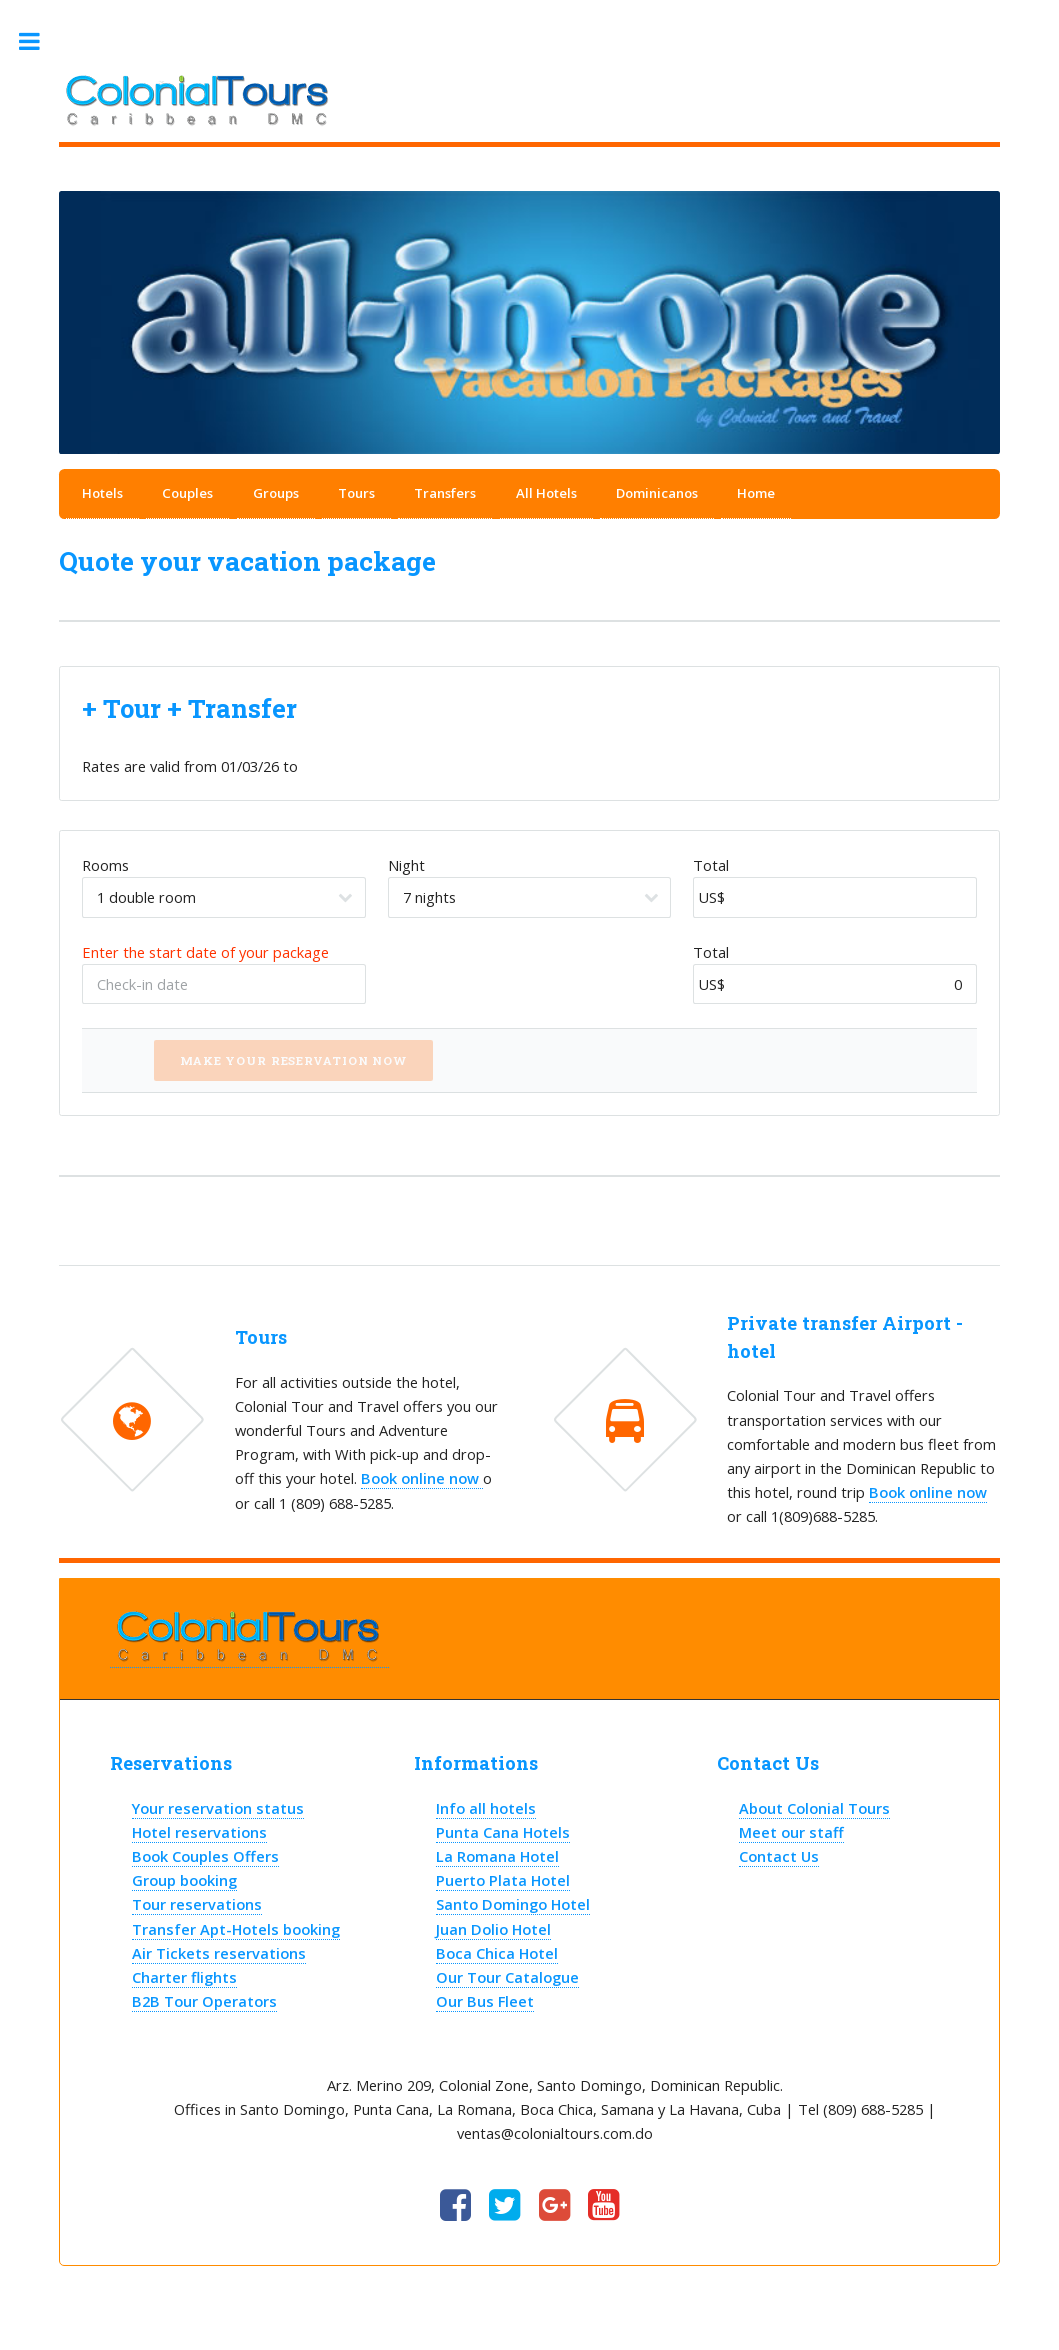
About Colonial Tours (814, 1808)
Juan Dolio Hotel (493, 1929)
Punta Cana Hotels (503, 1832)
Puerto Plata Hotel (503, 1880)
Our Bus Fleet (485, 2001)
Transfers (445, 493)
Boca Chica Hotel (497, 1953)
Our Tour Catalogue (507, 1977)
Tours (356, 493)
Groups (276, 493)
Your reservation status (218, 1808)
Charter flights (184, 1977)
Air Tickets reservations (219, 1953)
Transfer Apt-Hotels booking (236, 1929)
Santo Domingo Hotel (513, 1904)
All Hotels (546, 493)
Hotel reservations (199, 1832)
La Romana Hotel (497, 1856)
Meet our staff (791, 1832)
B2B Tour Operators (204, 2001)
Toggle (39, 41)
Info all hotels (486, 1808)
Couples (187, 493)
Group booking (184, 1880)
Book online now (422, 1478)
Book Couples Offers (205, 1856)
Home (756, 493)
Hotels (102, 493)
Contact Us (779, 1856)
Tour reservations (197, 1904)
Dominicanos (657, 493)
